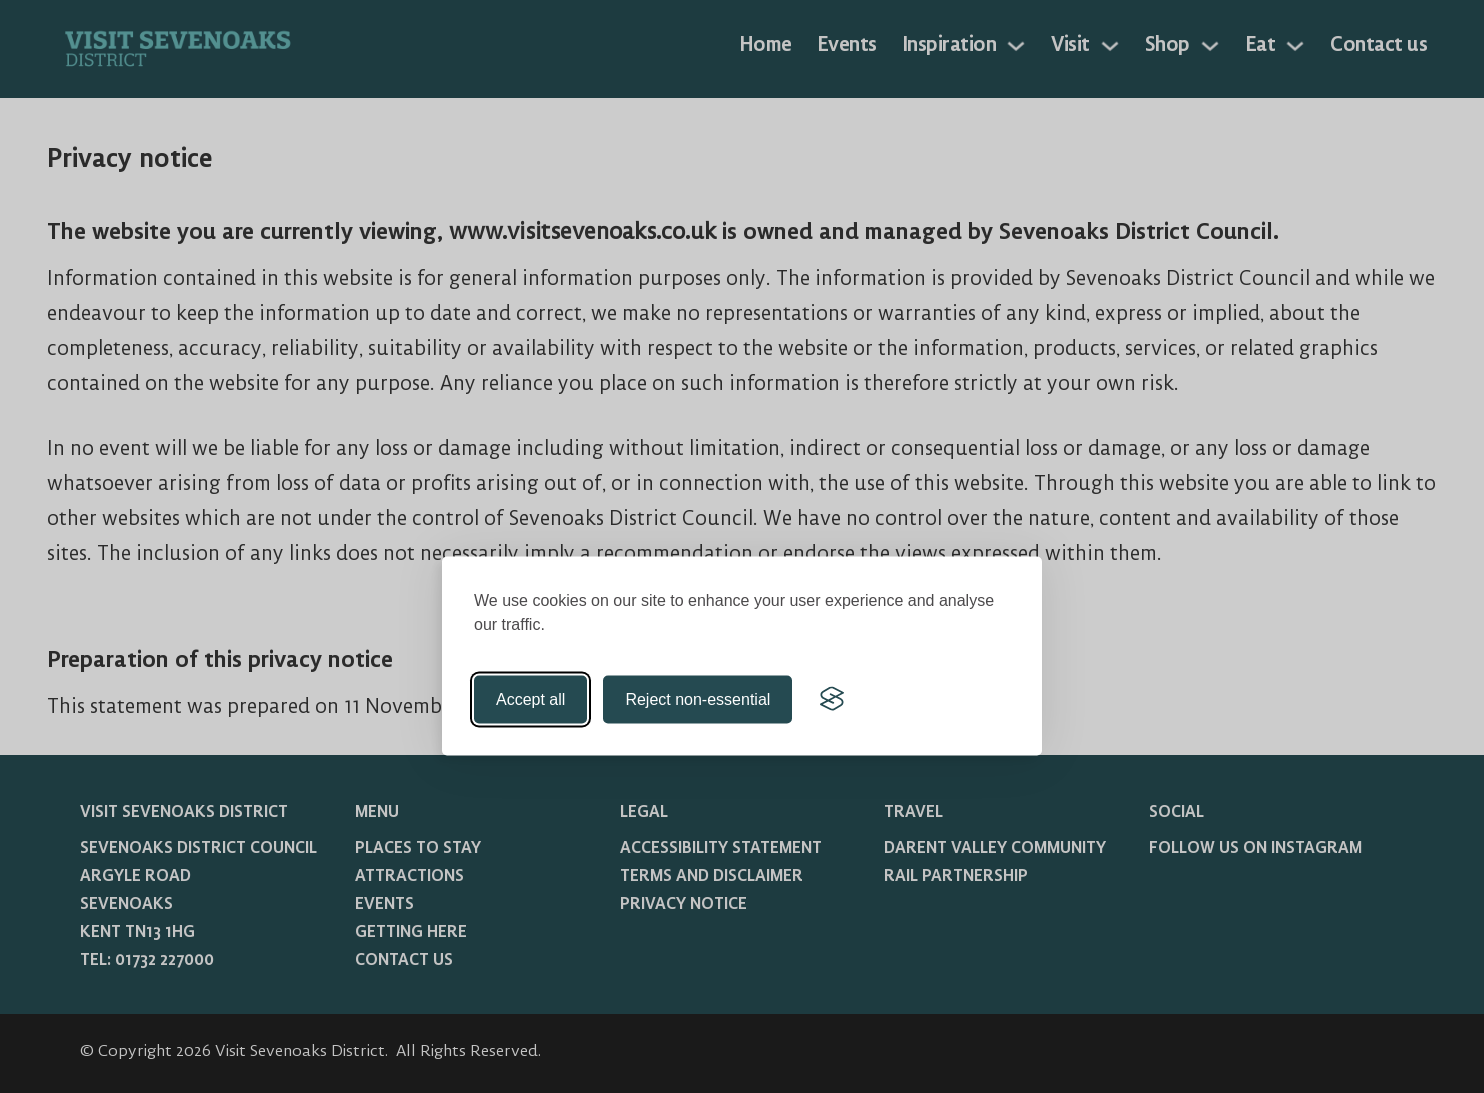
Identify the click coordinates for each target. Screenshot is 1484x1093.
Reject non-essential (697, 698)
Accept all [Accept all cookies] (530, 698)
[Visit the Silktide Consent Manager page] (832, 699)
